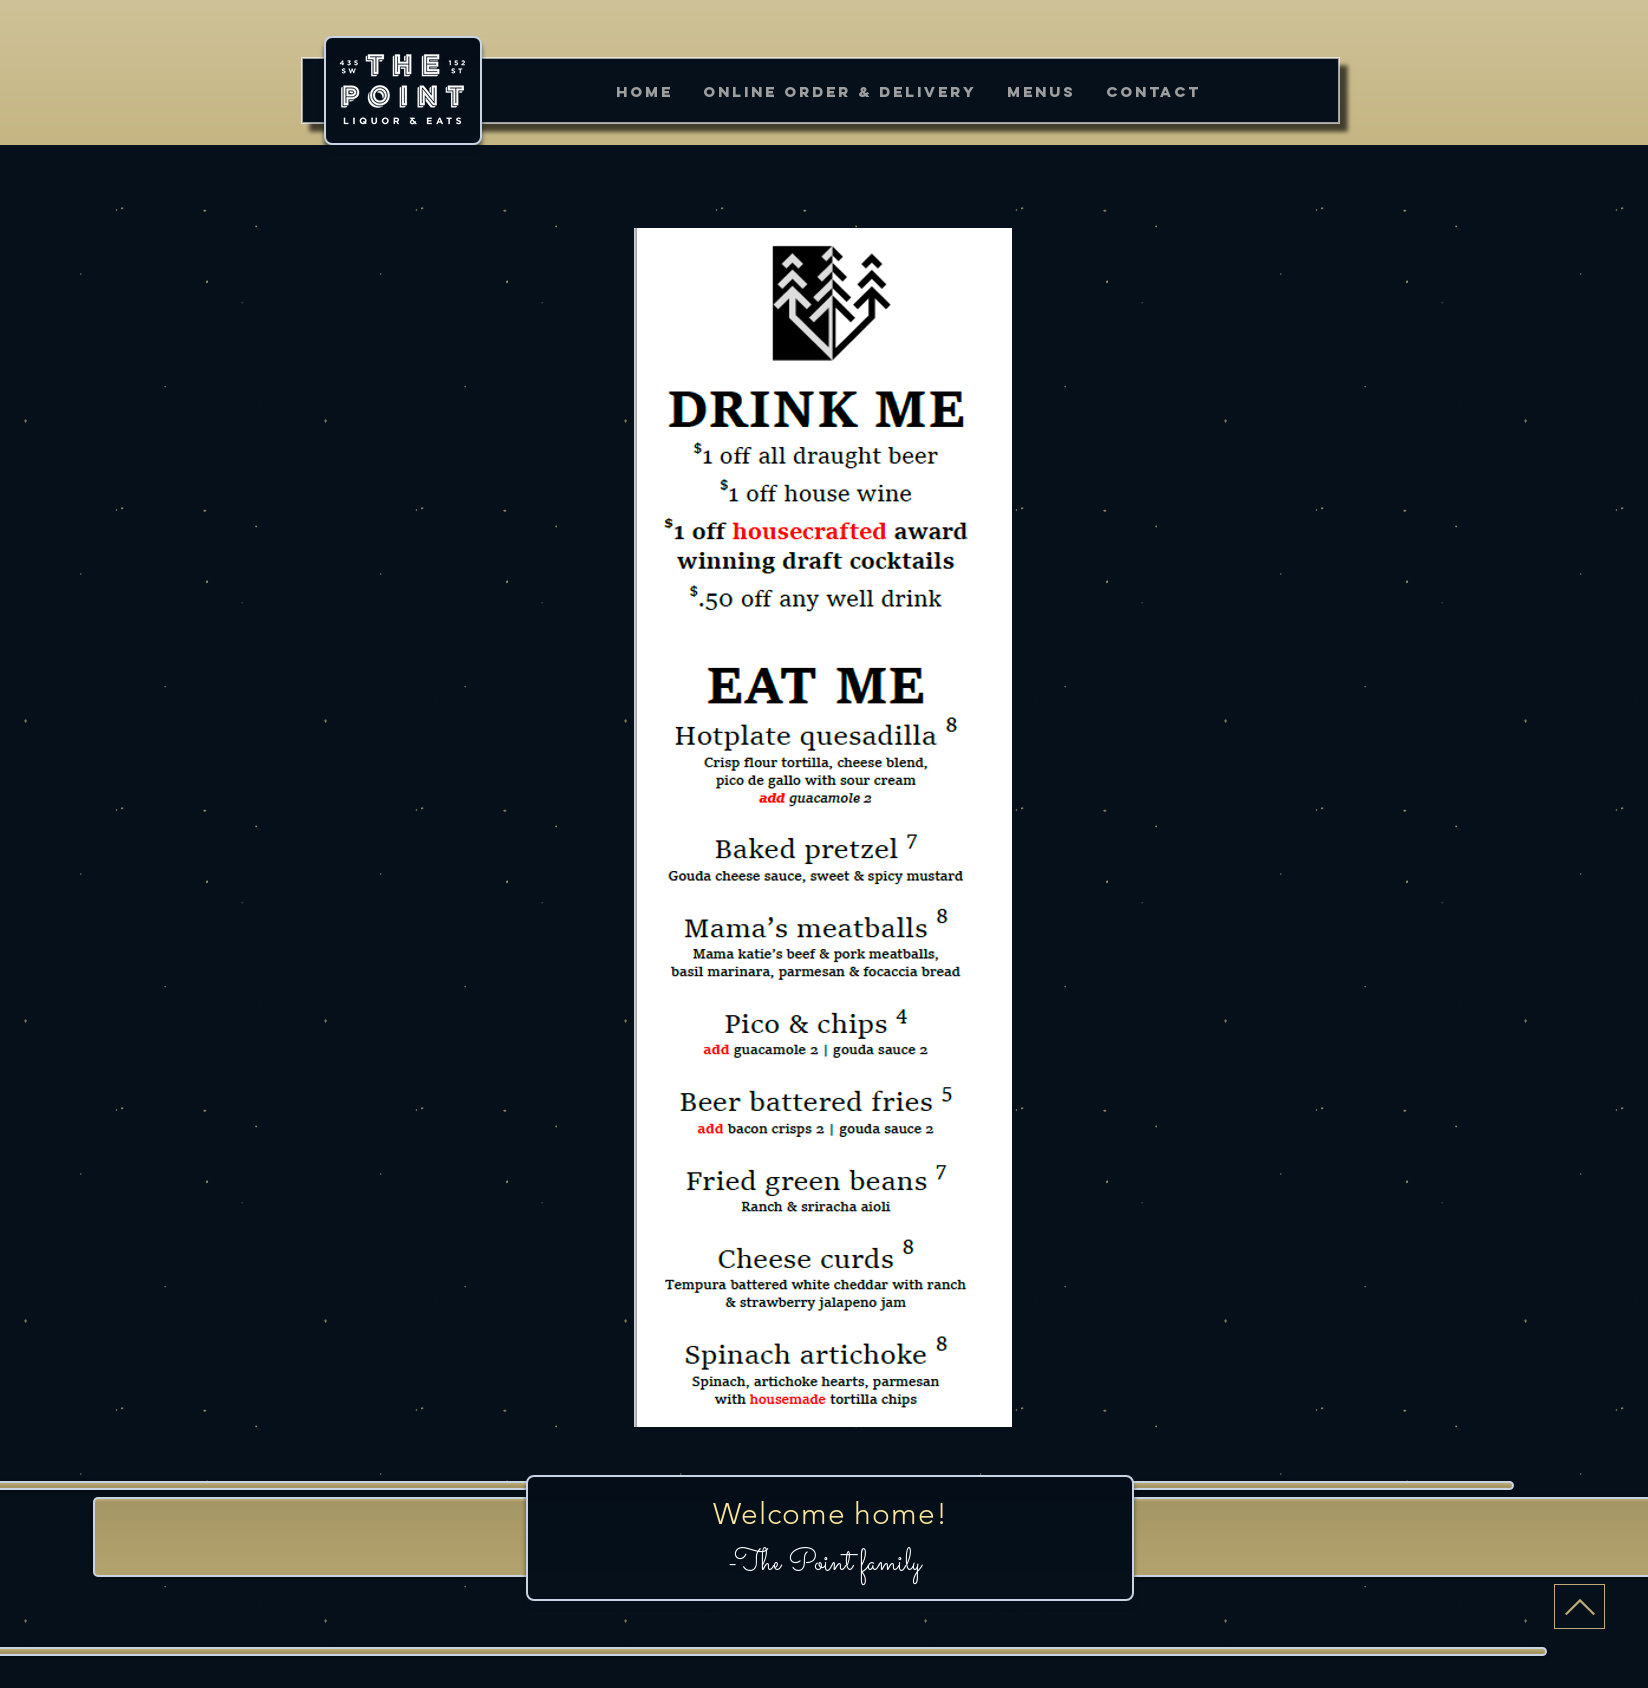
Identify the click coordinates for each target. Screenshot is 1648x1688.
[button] (1041, 91)
